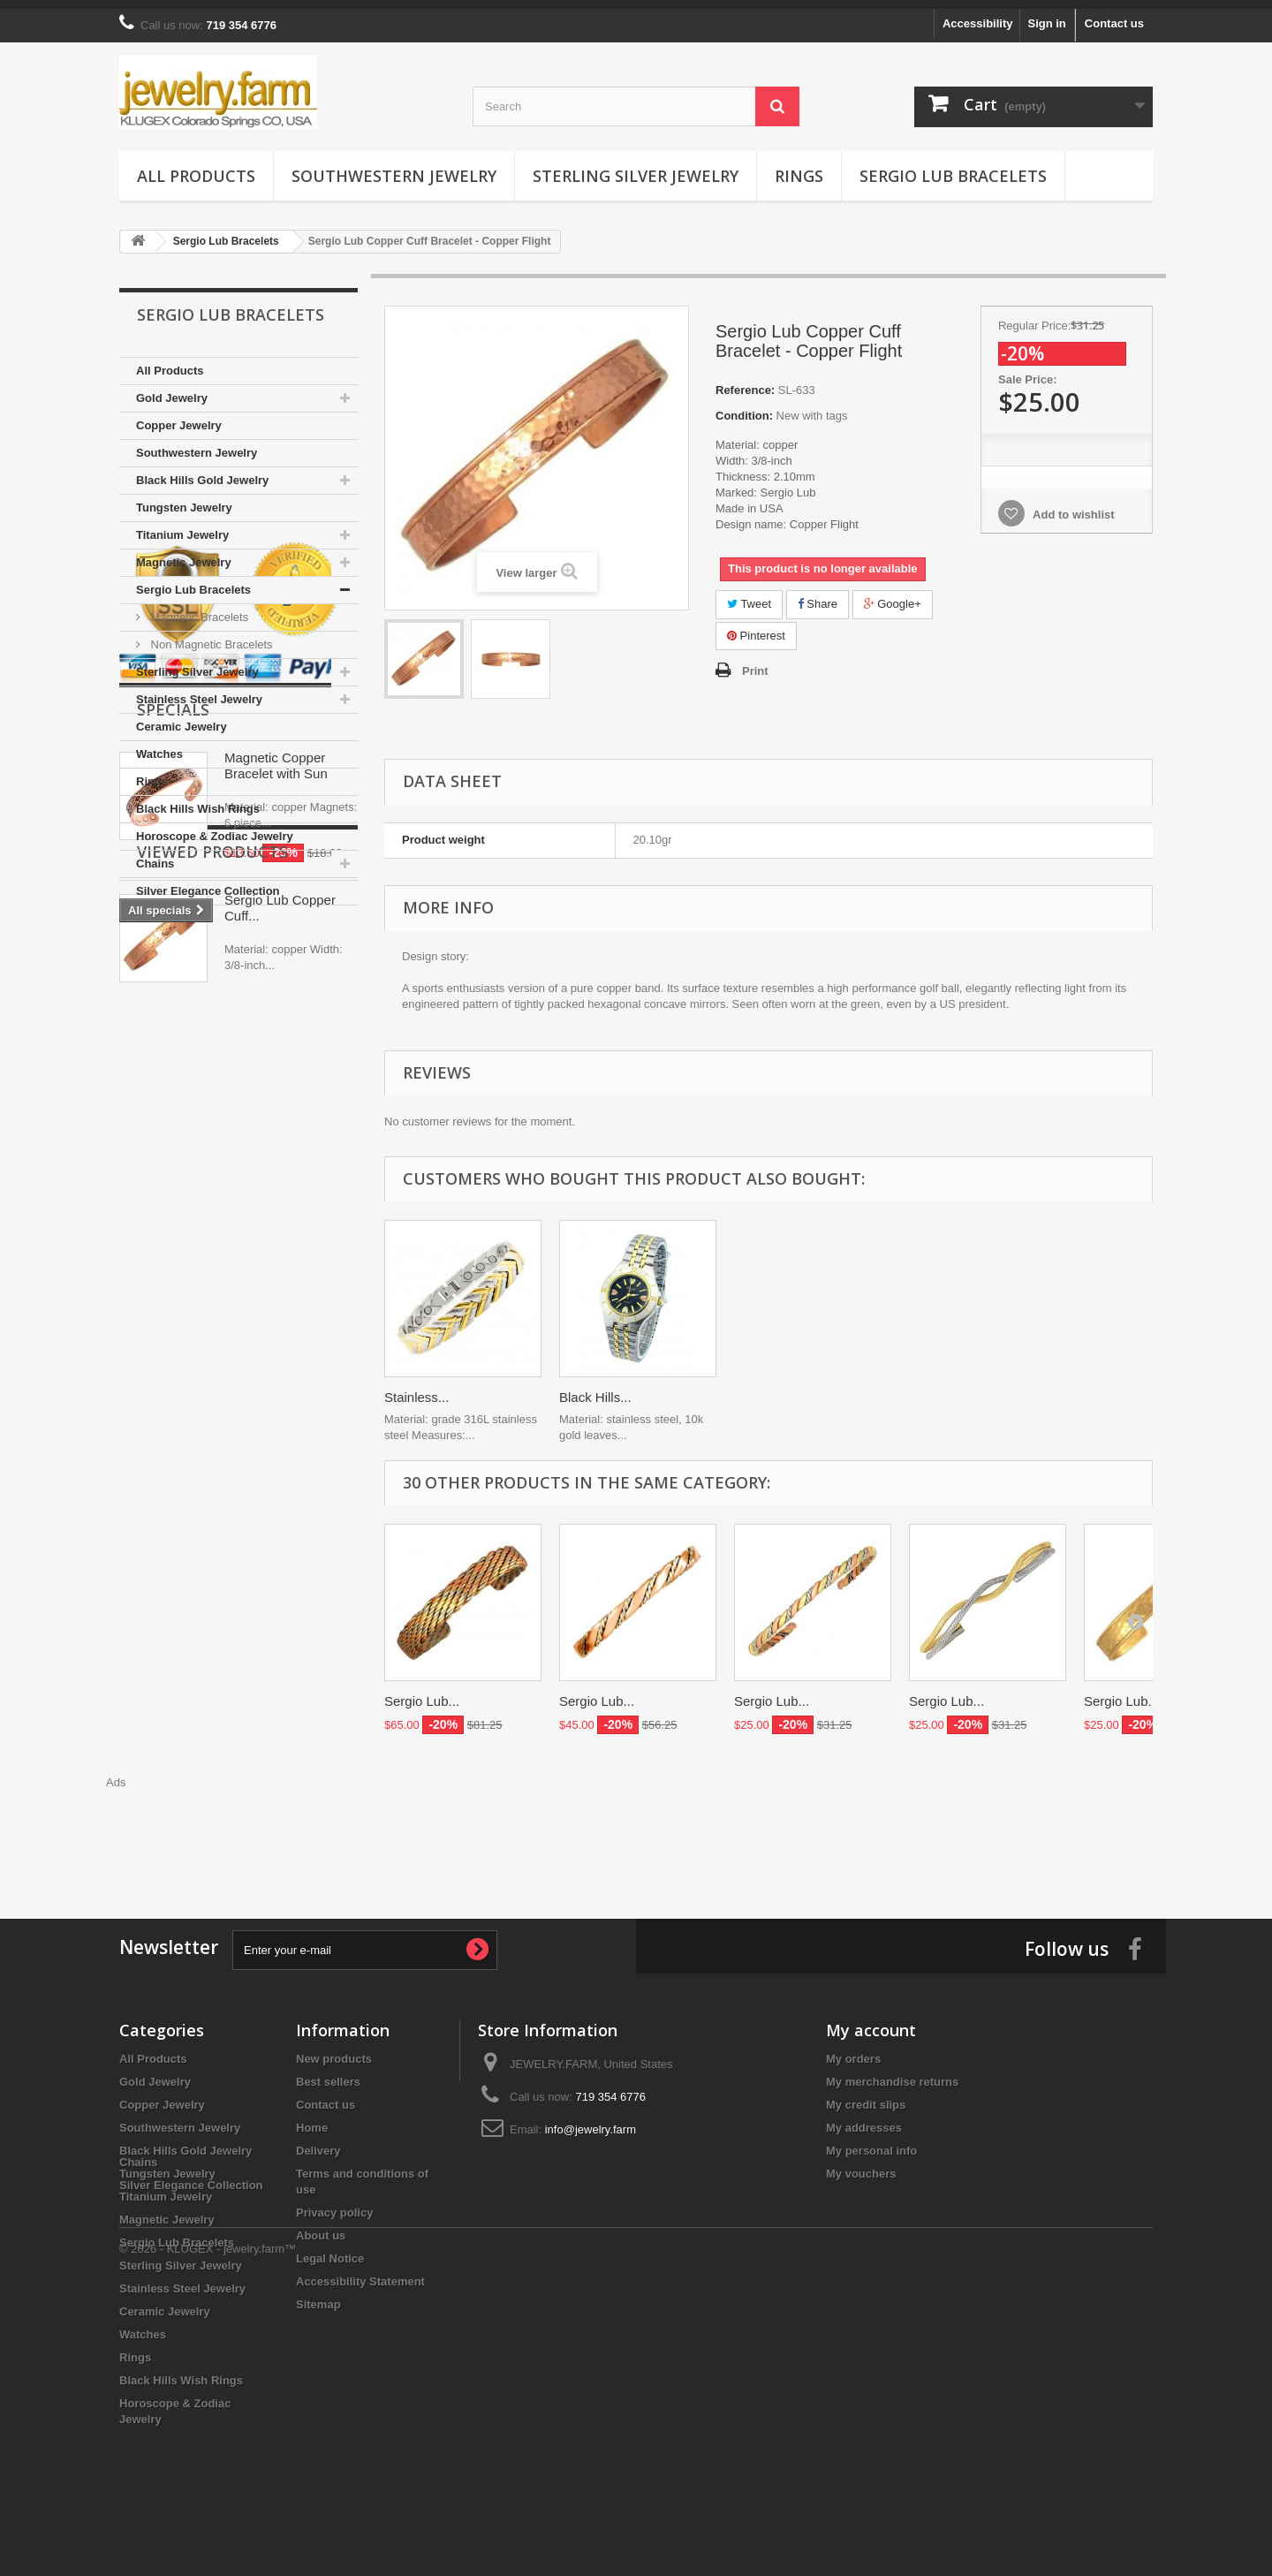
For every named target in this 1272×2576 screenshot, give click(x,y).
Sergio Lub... (421, 1692)
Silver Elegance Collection (208, 882)
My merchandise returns (892, 2073)
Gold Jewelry (172, 389)
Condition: (744, 406)
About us (320, 2226)
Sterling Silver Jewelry (635, 167)
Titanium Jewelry (182, 526)
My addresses (864, 2118)
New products (334, 2050)
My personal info (871, 2141)
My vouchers (861, 2164)
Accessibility (978, 14)
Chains (155, 854)
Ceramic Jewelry (181, 717)
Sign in (1046, 14)
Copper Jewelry (179, 416)
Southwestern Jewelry (394, 167)
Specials (173, 1095)
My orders (853, 2050)
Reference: (745, 381)
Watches (159, 745)
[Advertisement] (636, 1821)
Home (312, 2118)
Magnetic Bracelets (198, 608)
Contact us (1114, 14)
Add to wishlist (1072, 505)
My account (871, 2021)
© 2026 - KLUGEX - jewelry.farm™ (207, 2527)
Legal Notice (330, 2249)
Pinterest (756, 626)
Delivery (318, 2141)
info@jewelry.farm (590, 2120)
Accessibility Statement (360, 2272)
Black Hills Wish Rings (198, 800)
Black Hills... (420, 1388)
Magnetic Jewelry (183, 553)
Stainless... (766, 1388)
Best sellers (328, 2073)
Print (755, 662)
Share (817, 595)
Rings (799, 167)
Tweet (749, 595)
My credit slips (865, 2095)
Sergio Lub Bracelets (953, 167)
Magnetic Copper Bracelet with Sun (276, 1151)
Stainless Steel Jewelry (199, 690)
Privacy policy (334, 2203)
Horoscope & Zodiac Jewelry (214, 827)
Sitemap (318, 2295)
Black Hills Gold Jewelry (202, 471)
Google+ (892, 595)
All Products (196, 167)
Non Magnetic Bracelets (210, 635)
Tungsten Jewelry (184, 498)
